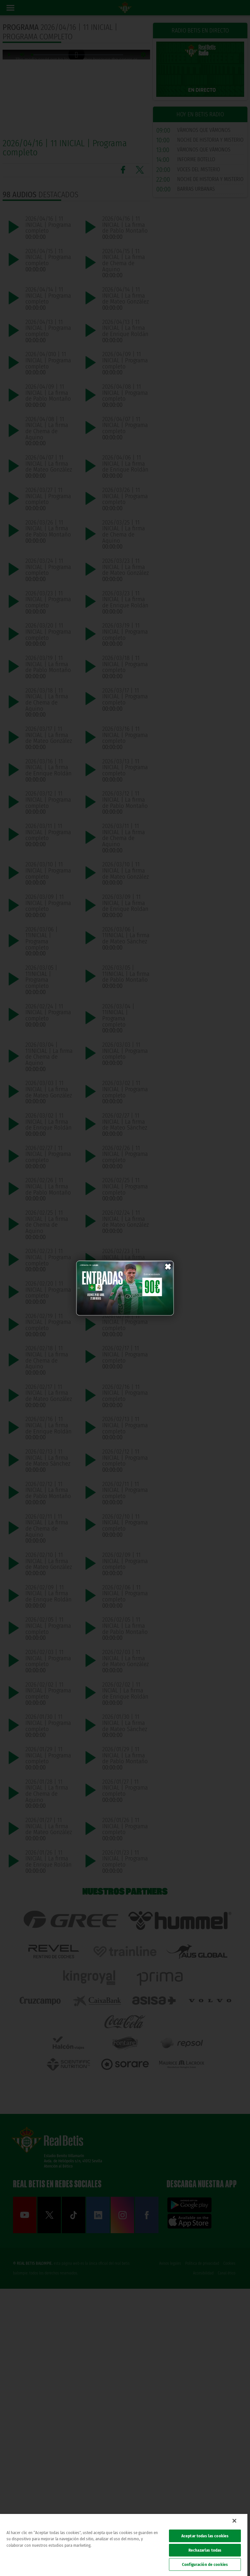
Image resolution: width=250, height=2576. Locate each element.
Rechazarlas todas (204, 2550)
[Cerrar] (234, 2521)
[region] (123, 2545)
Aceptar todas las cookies (205, 2535)
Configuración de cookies (205, 2564)
